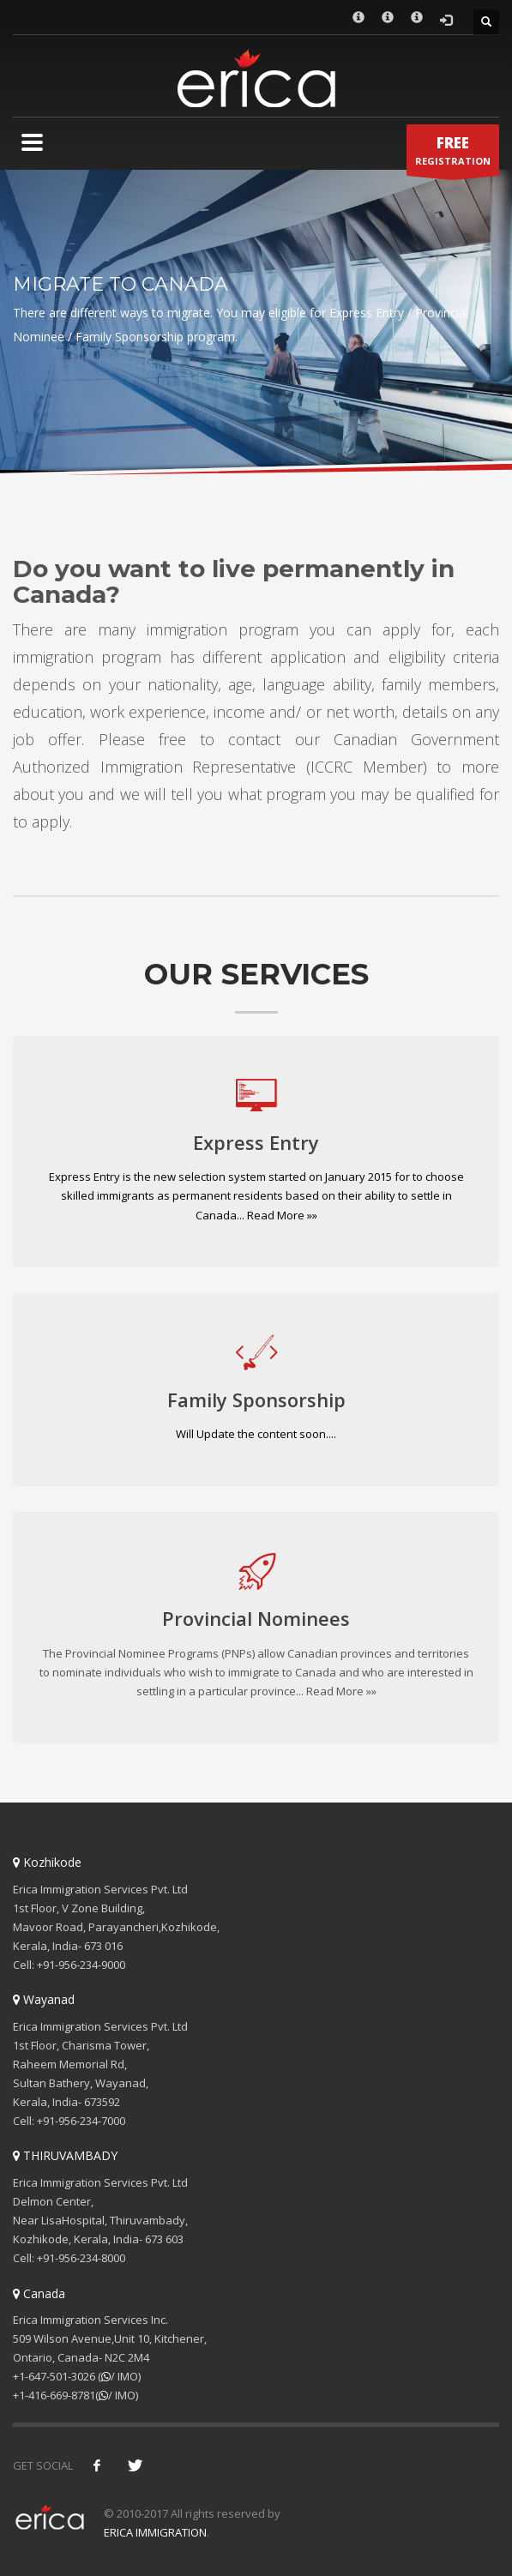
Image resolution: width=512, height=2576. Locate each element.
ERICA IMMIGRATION (155, 2532)
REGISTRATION (453, 154)
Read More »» (282, 1215)
